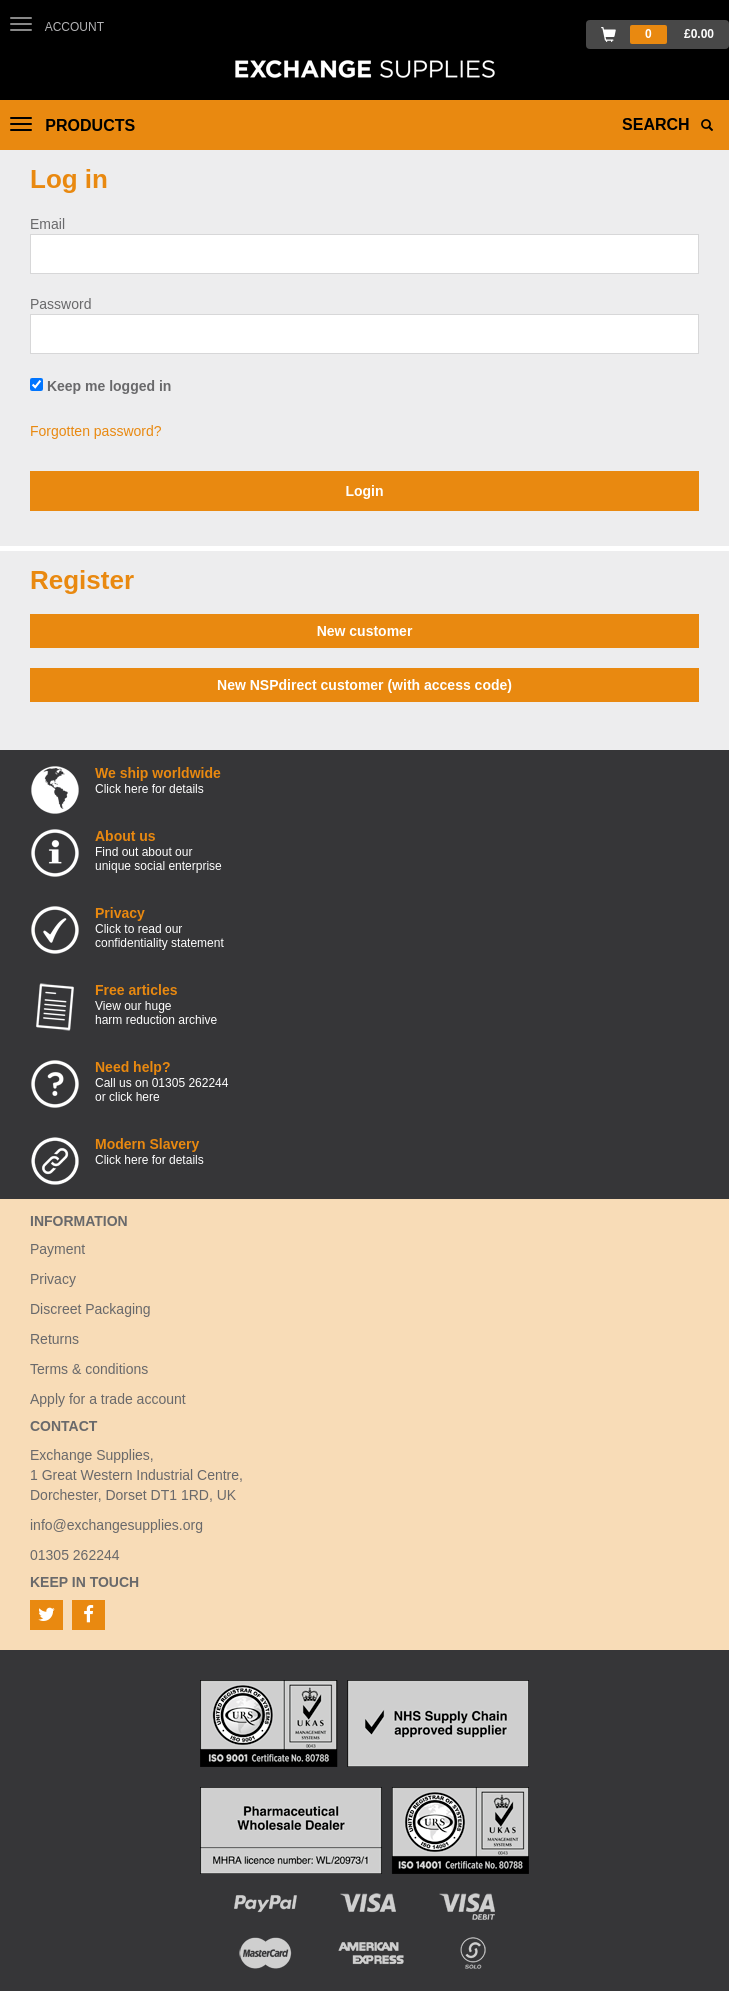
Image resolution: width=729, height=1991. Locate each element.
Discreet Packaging (90, 1309)
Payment (57, 1249)
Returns (54, 1339)
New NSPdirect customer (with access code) (364, 685)
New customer (365, 631)
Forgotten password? (96, 431)
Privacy (53, 1279)
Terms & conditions (89, 1369)
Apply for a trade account (108, 1399)
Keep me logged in (100, 386)
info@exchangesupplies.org (116, 1525)
